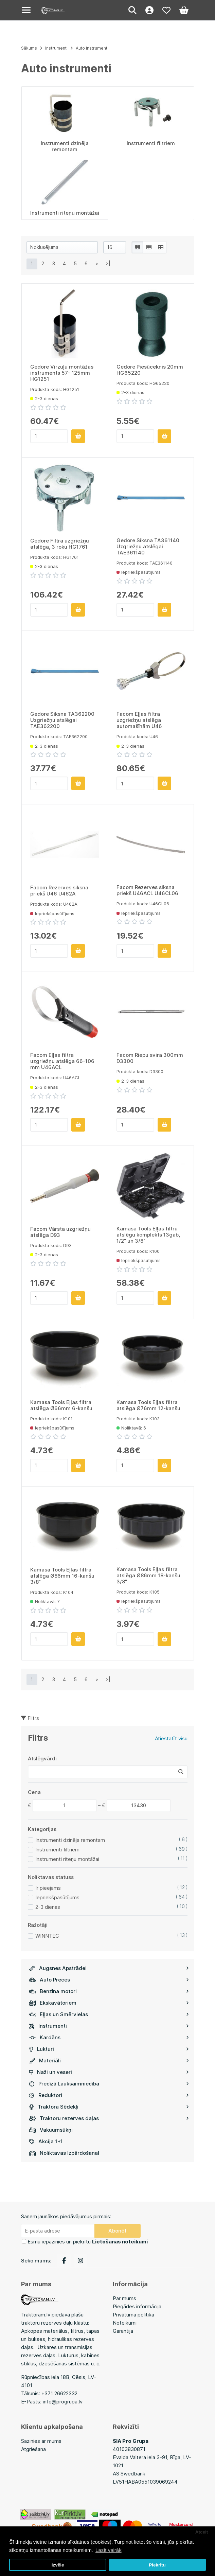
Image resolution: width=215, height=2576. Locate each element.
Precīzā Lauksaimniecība (109, 2083)
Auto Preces (109, 1979)
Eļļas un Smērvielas (109, 2014)
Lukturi (109, 2049)
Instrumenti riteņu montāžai (67, 1859)
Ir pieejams (48, 1888)
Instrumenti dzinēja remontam (70, 1840)
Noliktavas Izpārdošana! (64, 2153)
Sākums (29, 48)
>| (108, 263)
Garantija (123, 2331)
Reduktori (109, 2095)
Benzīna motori (109, 1991)
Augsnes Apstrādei (109, 1968)
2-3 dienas (47, 1907)
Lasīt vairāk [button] (108, 2550)
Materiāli (109, 2060)
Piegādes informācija (137, 2306)
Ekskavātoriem (109, 2003)
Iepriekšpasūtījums (57, 1897)
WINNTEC (47, 1936)
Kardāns (109, 2037)
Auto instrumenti (92, 48)
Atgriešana (33, 2449)
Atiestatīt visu (171, 1738)
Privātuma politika (133, 2314)
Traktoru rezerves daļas (109, 2118)
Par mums (124, 2298)
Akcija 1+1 (46, 2141)
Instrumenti (109, 2026)
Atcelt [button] (201, 2532)
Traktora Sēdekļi (109, 2106)
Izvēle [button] (58, 2565)
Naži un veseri (109, 2072)
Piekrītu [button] (157, 2565)
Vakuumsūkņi (51, 2130)
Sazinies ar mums (41, 2441)
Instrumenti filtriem (57, 1849)
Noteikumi (125, 2323)
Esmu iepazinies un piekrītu (88, 2241)
